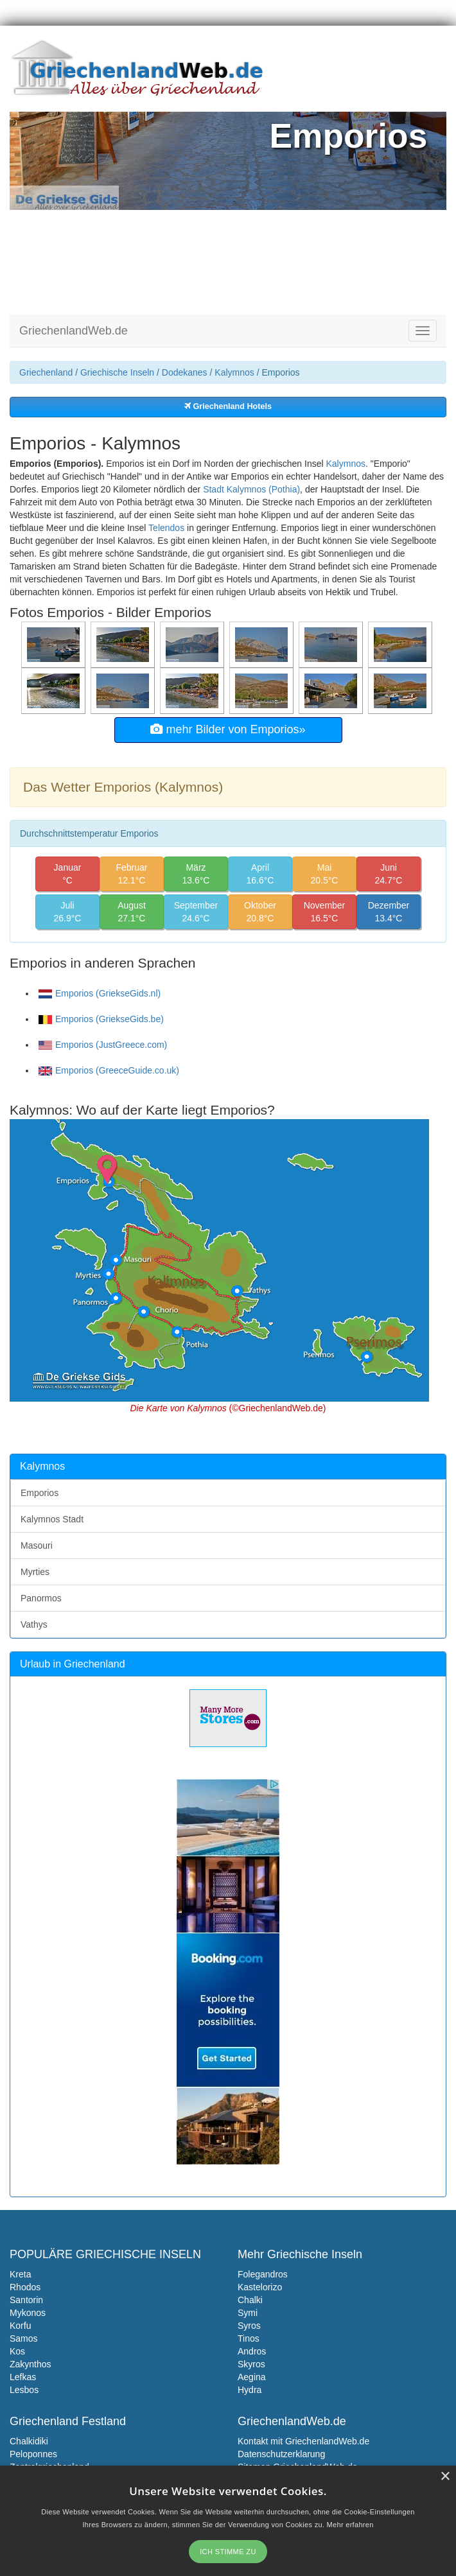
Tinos (248, 2338)
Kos (17, 2351)
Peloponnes (33, 2454)
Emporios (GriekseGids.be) (101, 1019)
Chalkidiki (29, 2441)
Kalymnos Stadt (52, 1519)
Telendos (166, 528)
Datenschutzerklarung (281, 2454)
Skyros (251, 2364)
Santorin (26, 2300)
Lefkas (23, 2377)
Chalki (250, 2300)
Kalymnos (234, 372)
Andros (252, 2351)
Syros (249, 2325)
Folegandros (263, 2274)
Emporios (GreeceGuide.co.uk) (109, 1070)
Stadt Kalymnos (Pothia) (251, 489)
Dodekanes (184, 372)
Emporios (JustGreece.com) (103, 1045)
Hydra (249, 2390)
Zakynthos (30, 2364)
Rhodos (25, 2287)
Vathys (34, 1624)
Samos (24, 2338)
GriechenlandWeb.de (73, 330)
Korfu (20, 2325)
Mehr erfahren (350, 2524)
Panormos (41, 1598)
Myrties (35, 1572)
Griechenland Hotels (228, 406)
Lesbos (24, 2390)
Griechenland (46, 372)
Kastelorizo (260, 2287)
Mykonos (28, 2313)
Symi (248, 2313)
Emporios (39, 1493)
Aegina (252, 2377)
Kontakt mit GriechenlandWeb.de (303, 2441)
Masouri (37, 1545)
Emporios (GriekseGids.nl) (100, 993)
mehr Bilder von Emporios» (227, 729)
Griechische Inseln (117, 372)
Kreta (20, 2274)
